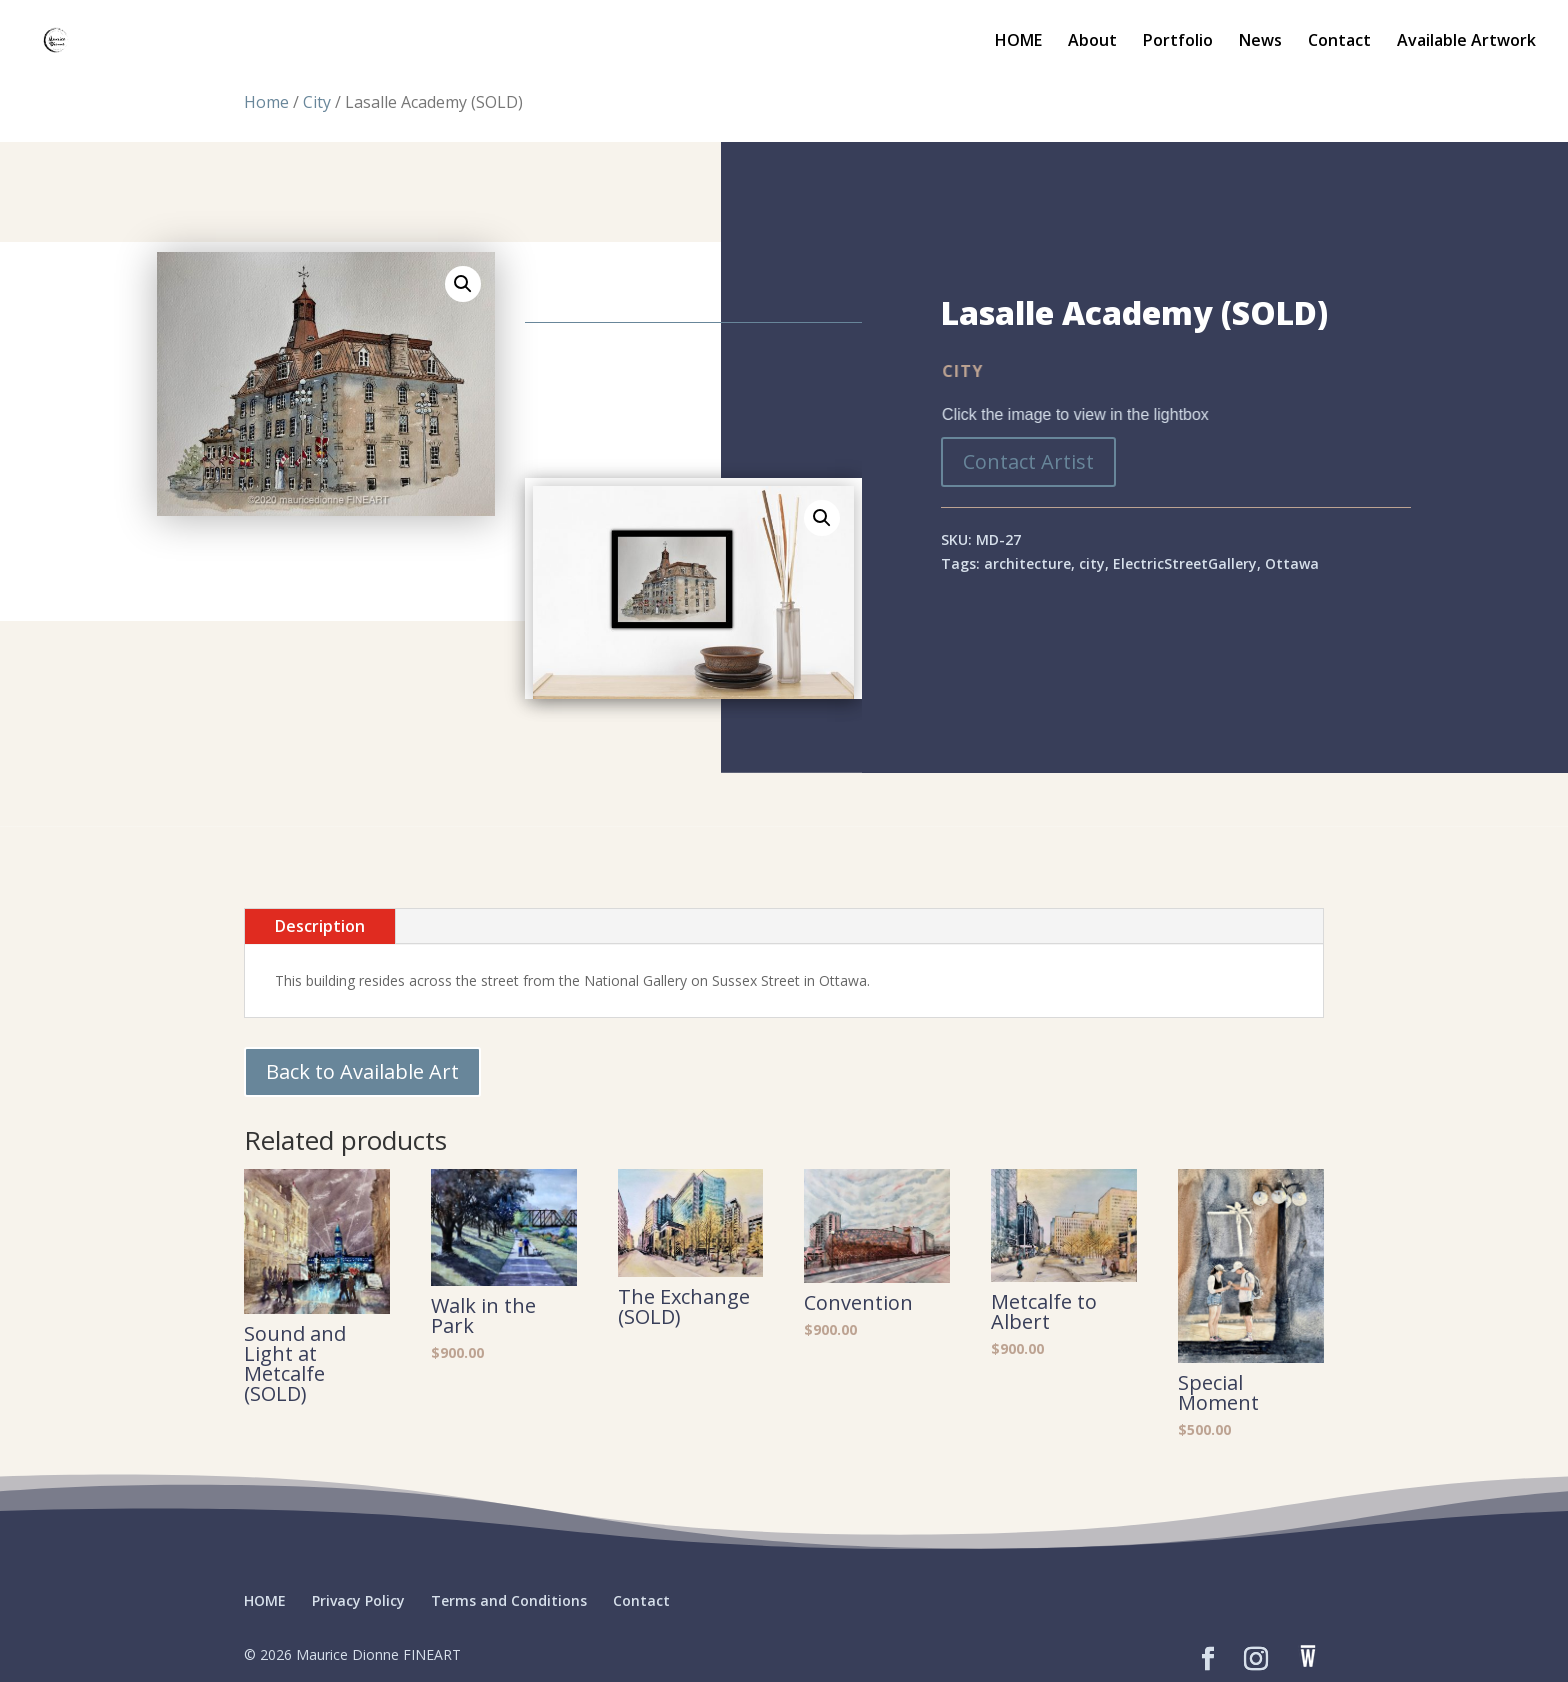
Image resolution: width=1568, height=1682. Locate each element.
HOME (1018, 42)
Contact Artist (1028, 461)
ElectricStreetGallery (1185, 563)
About (1092, 42)
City (317, 102)
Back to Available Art (362, 1071)
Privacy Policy (358, 1600)
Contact (1339, 42)
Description (320, 926)
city (1092, 563)
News (1260, 42)
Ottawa (1292, 563)
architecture (1027, 563)
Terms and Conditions (509, 1600)
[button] (463, 284)
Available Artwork (1466, 42)
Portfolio (1178, 42)
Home (266, 102)
